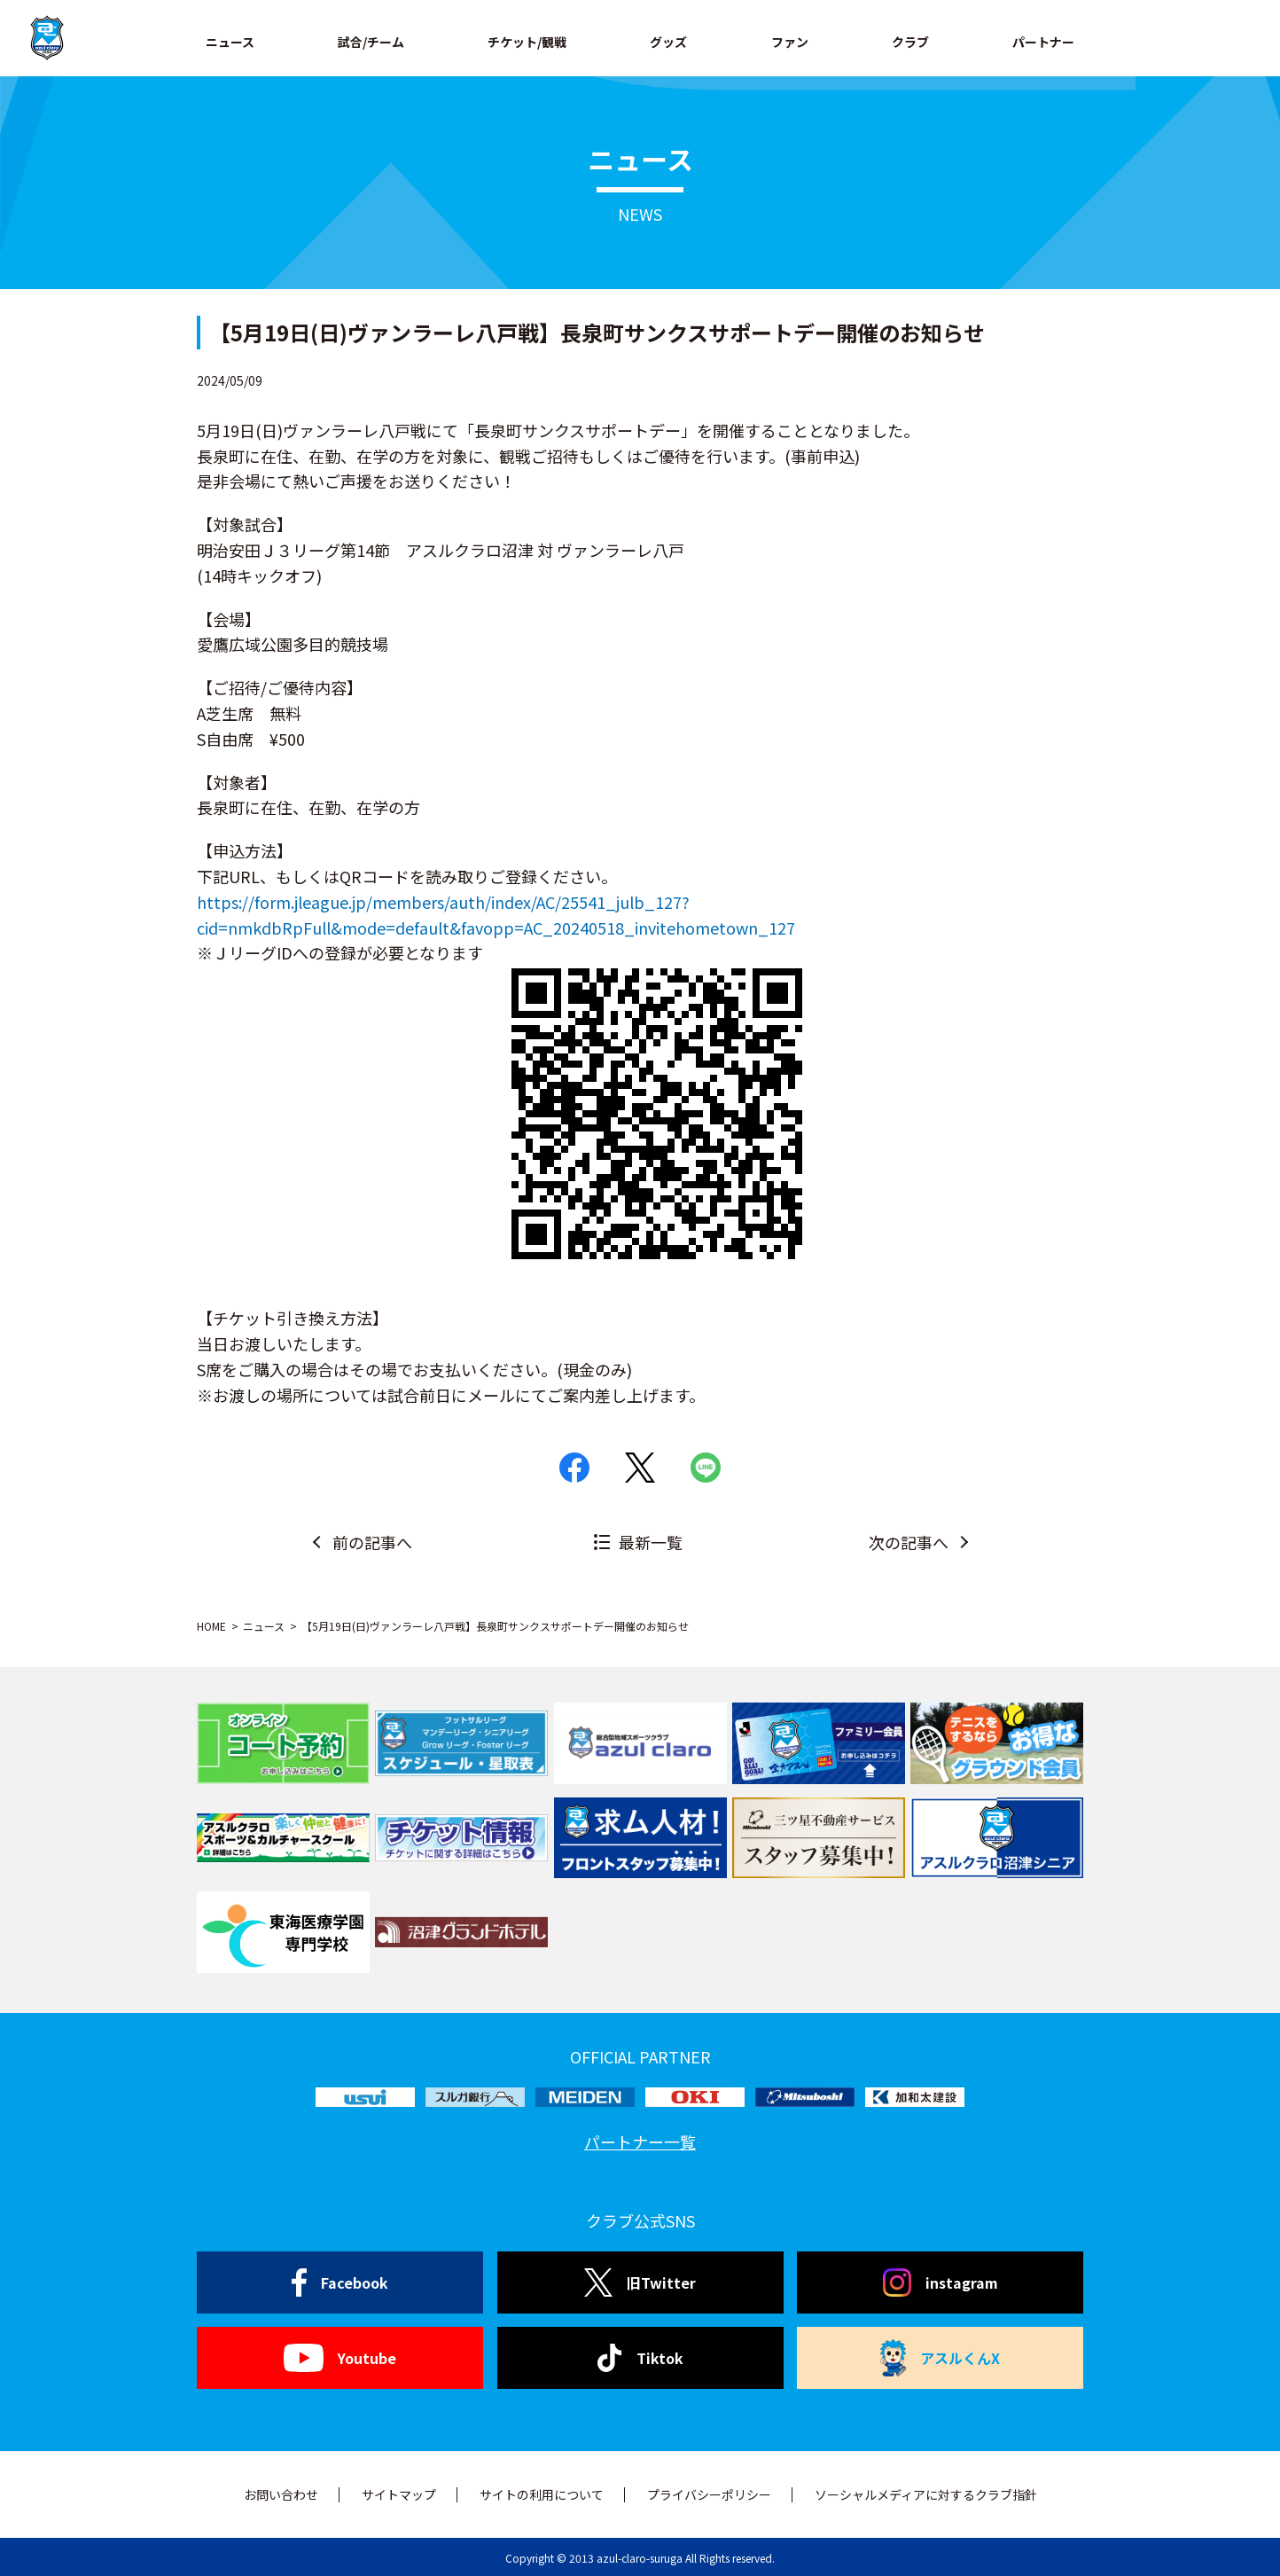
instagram (940, 2282)
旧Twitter (639, 2282)
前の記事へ (372, 1542)
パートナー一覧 (640, 2141)
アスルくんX (940, 2357)
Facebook (340, 2282)
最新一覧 (651, 1542)
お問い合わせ (281, 2494)
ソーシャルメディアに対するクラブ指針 (926, 2494)
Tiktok (640, 2358)
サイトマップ (399, 2494)
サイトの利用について (542, 2494)
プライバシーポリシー (709, 2494)
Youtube (340, 2358)
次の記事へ (908, 1542)
